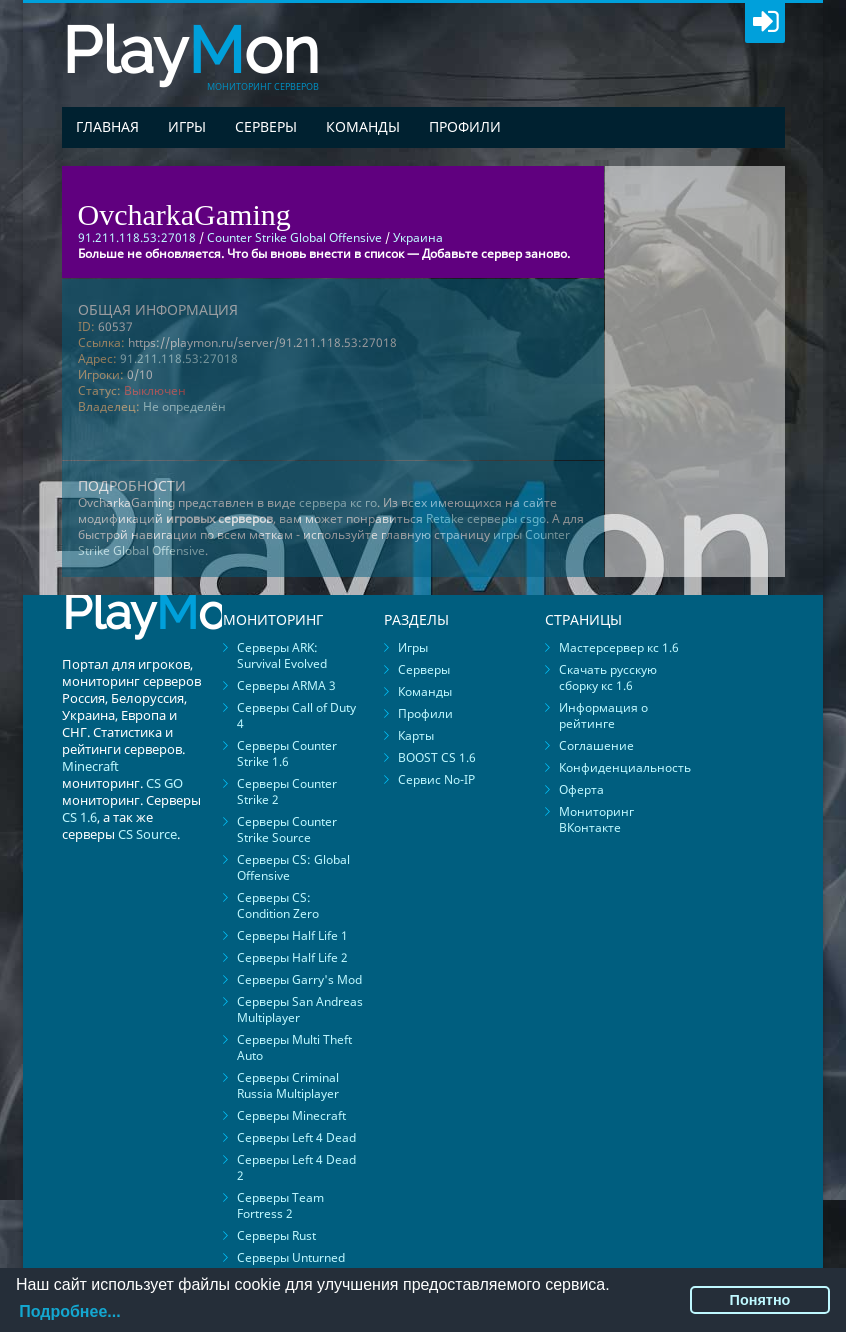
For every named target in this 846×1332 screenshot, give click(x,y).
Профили (465, 126)
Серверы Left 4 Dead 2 (296, 1167)
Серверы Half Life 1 (292, 935)
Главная (107, 126)
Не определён (184, 406)
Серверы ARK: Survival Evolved (282, 655)
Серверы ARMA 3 (286, 685)
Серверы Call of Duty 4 (296, 715)
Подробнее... (69, 1311)
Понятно (760, 1300)
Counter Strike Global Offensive (294, 237)
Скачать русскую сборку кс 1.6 (608, 677)
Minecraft (90, 766)
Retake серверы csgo (486, 518)
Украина (418, 237)
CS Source (147, 834)
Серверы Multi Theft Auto (294, 1047)
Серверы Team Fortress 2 (280, 1205)
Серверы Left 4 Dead (296, 1137)
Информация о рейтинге (603, 715)
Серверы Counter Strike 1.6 (287, 753)
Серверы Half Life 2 (292, 957)
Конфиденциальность (625, 767)
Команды (363, 126)
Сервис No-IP (436, 779)
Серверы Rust (276, 1235)
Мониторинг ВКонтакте (596, 819)
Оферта (581, 789)
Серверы (266, 126)
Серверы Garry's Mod (299, 979)
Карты (416, 735)
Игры (187, 126)
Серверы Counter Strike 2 (287, 791)
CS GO (164, 783)
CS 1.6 (79, 817)
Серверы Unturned (291, 1257)
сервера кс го (338, 502)
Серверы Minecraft (291, 1115)
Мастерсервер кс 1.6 (619, 647)
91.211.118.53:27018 (179, 358)
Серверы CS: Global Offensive (293, 867)
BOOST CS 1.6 (437, 757)
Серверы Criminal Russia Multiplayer (288, 1085)
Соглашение (596, 745)
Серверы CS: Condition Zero (278, 905)
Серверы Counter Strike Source (287, 829)
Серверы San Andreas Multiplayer (300, 1009)
